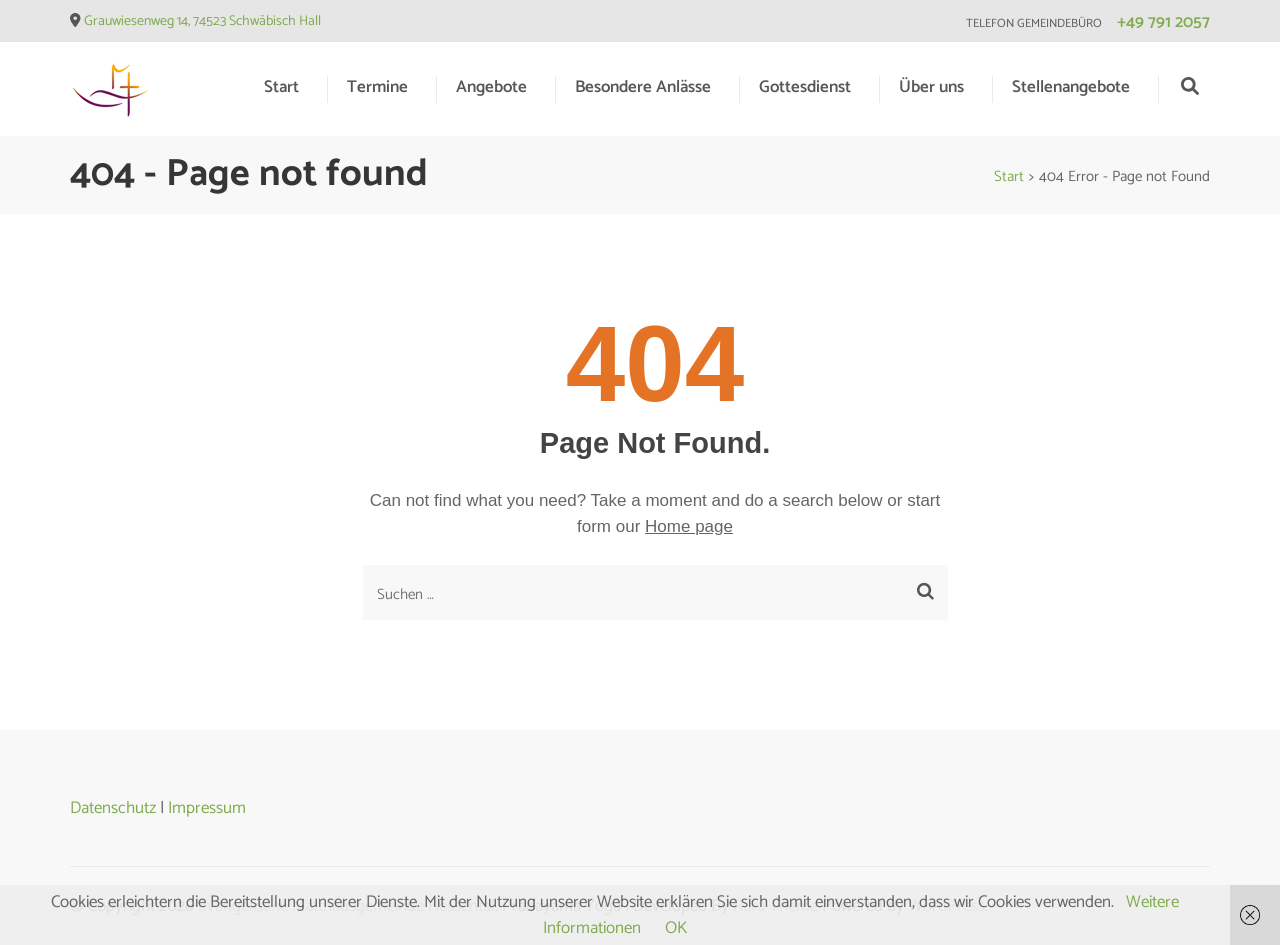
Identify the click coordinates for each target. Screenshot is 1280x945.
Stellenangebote (1071, 87)
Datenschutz (113, 808)
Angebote (491, 87)
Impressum (207, 808)
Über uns (931, 87)
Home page (689, 526)
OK (676, 928)
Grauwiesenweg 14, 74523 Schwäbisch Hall (202, 21)
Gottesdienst (805, 87)
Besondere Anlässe (643, 87)
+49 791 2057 (1163, 22)
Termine (377, 87)
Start (281, 87)
